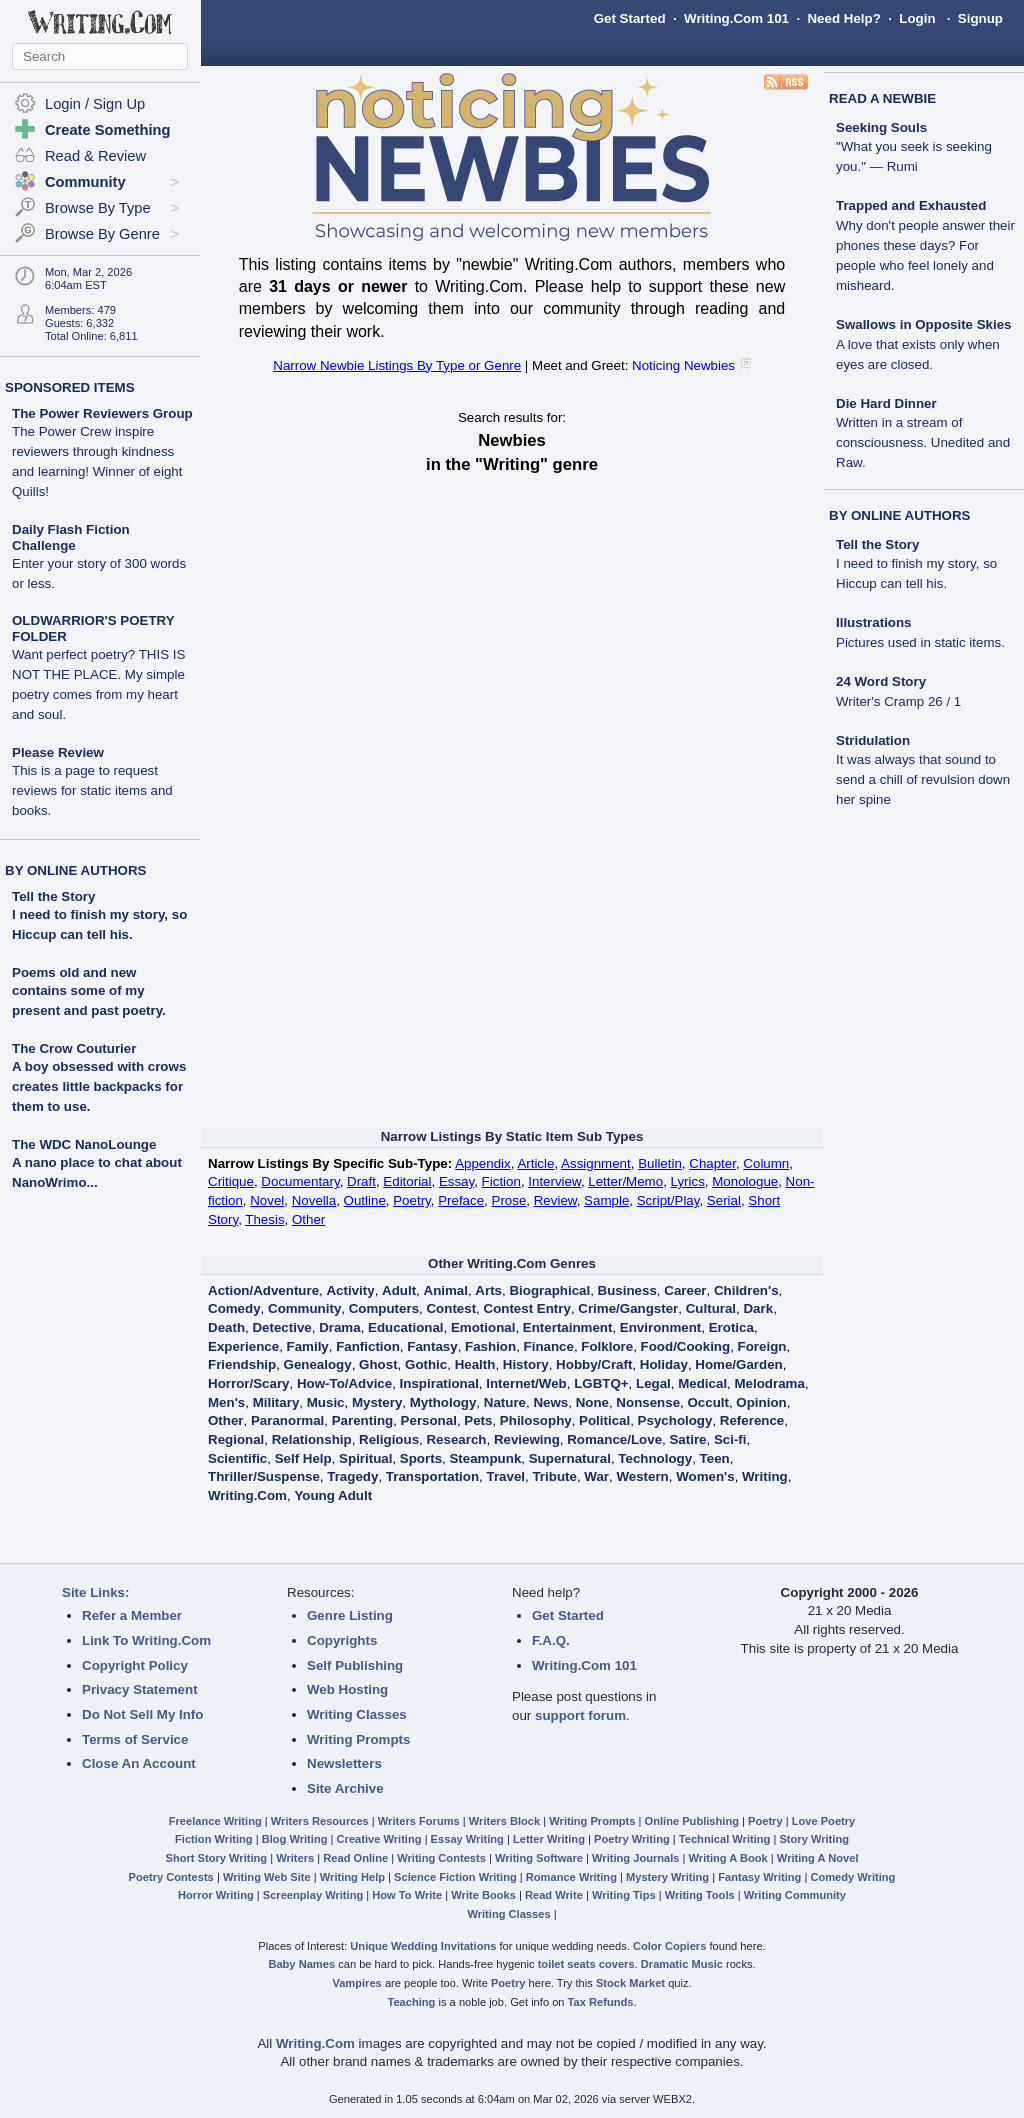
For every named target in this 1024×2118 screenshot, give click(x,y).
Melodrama (770, 1383)
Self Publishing (355, 1665)
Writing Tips (624, 1895)
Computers (384, 1308)
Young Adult (333, 1495)
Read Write (554, 1895)
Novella (314, 1200)
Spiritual (365, 1458)
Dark (758, 1308)
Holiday (664, 1364)
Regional (236, 1439)
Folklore (607, 1346)
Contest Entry (527, 1308)
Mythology (443, 1402)
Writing (765, 1476)
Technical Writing (725, 1839)
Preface (461, 1200)
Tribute (554, 1476)
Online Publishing (692, 1821)
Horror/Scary (249, 1383)
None (592, 1402)
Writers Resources (320, 1821)
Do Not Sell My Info (142, 1714)
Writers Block (504, 1821)
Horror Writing (216, 1895)
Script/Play (668, 1200)
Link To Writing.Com (146, 1640)
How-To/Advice (344, 1383)
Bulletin (660, 1163)
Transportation (432, 1476)
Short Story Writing (216, 1858)
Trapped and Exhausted (925, 245)
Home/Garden (738, 1364)
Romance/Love (614, 1439)
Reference (752, 1420)
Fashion (490, 1346)
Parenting (362, 1420)
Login (917, 18)
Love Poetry (824, 1821)
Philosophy (536, 1420)
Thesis (264, 1219)
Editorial (407, 1181)
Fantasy (432, 1346)
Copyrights (342, 1640)
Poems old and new (74, 972)
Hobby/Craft (594, 1364)
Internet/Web (526, 1383)
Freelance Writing (215, 1821)
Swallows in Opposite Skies (924, 344)
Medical (702, 1383)
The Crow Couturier (74, 1048)
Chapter (712, 1163)
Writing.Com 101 (736, 18)
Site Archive (345, 1788)
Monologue (745, 1181)
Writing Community (795, 1895)
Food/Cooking (686, 1346)
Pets (478, 1420)
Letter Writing (549, 1839)
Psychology (675, 1420)
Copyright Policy (135, 1665)
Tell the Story (53, 896)
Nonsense (648, 1402)
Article (535, 1163)
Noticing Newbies (683, 365)
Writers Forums (419, 1821)
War (596, 1476)
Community (304, 1308)
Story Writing (814, 1839)
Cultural (711, 1308)
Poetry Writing (632, 1839)
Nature (505, 1402)
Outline (365, 1200)
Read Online (355, 1858)
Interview (554, 1181)
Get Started (630, 18)
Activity (350, 1290)
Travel (506, 1476)
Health (475, 1364)
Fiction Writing (214, 1839)
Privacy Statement (140, 1689)
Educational (406, 1327)
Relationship (312, 1439)
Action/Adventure (263, 1290)
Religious (389, 1439)
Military (276, 1402)
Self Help (303, 1458)
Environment (660, 1327)
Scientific (237, 1458)
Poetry (412, 1200)
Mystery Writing (667, 1877)
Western (642, 1476)
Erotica (731, 1327)
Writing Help (352, 1877)
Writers (295, 1858)
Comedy (234, 1308)
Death (226, 1327)
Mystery (377, 1402)
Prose (509, 1200)
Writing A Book (728, 1858)
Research (456, 1439)
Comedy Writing (852, 1877)
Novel (267, 1200)
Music (326, 1402)
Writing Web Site (267, 1877)
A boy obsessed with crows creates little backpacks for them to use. (99, 1086)
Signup (980, 18)
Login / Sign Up (95, 104)
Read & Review (95, 156)
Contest (451, 1308)
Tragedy (352, 1476)
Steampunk (485, 1458)
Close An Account (139, 1763)
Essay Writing (467, 1839)
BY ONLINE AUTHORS (75, 870)
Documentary (300, 1181)
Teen (715, 1458)
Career (685, 1290)
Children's (746, 1290)
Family (308, 1346)
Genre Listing (350, 1615)
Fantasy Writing (759, 1877)
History (526, 1364)
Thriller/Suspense (264, 1476)
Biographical (549, 1290)
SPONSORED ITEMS (70, 387)
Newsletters (344, 1763)
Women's (705, 1476)
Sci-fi (730, 1439)
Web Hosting (347, 1689)
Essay (456, 1181)
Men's (226, 1402)
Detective (281, 1327)
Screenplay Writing (313, 1895)
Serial (724, 1200)
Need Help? (843, 18)
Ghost (378, 1364)
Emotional (483, 1327)
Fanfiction (368, 1346)
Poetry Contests (171, 1877)
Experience (243, 1346)
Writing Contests (441, 1858)
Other (308, 1219)
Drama (340, 1327)
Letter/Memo (625, 1181)
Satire (687, 1439)
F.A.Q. (551, 1640)
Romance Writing (571, 1877)
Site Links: (95, 1592)
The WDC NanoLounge (84, 1144)
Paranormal (287, 1420)
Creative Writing (379, 1839)
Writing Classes (357, 1714)
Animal (446, 1290)
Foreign (762, 1346)
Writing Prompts (358, 1739)
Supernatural (570, 1458)
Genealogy (318, 1364)
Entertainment (568, 1327)
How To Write (407, 1895)
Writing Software (539, 1858)
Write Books (483, 1895)
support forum (580, 1715)
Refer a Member (132, 1615)
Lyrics (688, 1181)
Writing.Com (247, 1495)
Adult (399, 1290)
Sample (606, 1200)
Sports (421, 1458)
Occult (707, 1402)
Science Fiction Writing (455, 1877)
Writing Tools (700, 1895)
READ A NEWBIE (882, 98)
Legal (653, 1383)
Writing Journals (635, 1858)
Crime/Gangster (628, 1308)
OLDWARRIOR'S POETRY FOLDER (98, 667)
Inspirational (439, 1383)
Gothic (426, 1364)
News (550, 1402)
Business (627, 1290)
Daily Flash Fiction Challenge (99, 556)
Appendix (483, 1163)
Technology (655, 1458)
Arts (488, 1290)
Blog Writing (295, 1839)
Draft (361, 1181)
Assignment (596, 1163)
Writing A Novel (818, 1858)
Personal (429, 1420)
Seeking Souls (914, 147)
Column (766, 1163)
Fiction (501, 1181)
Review (555, 1200)
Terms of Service (135, 1739)
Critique (231, 1181)
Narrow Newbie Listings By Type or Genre (397, 365)
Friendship (242, 1364)
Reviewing (527, 1439)
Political (604, 1420)
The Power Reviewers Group (102, 452)
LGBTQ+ (601, 1383)
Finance (549, 1346)
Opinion (761, 1402)
